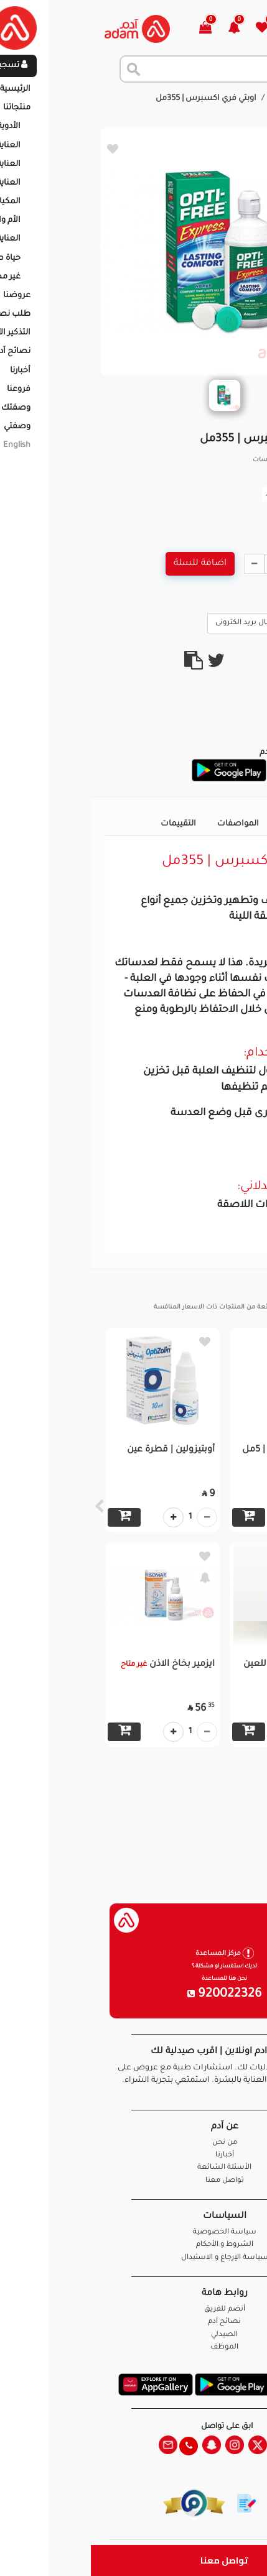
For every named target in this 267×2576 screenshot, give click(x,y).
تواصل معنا (133, 2560)
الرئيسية (242, 98)
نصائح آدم (133, 2322)
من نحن (133, 2143)
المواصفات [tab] (147, 824)
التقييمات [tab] (87, 824)
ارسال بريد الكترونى (161, 622)
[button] (150, 29)
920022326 (133, 1995)
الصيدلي (133, 2335)
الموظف (133, 2348)
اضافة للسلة (109, 564)
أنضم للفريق (133, 2310)
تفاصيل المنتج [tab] (215, 824)
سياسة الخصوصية (134, 2233)
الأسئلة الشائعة (133, 2168)
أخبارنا (133, 2155)
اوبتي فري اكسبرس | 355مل (115, 98)
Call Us (231, 622)
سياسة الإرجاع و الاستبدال (133, 2258)
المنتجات (196, 98)
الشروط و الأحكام (133, 2245)
